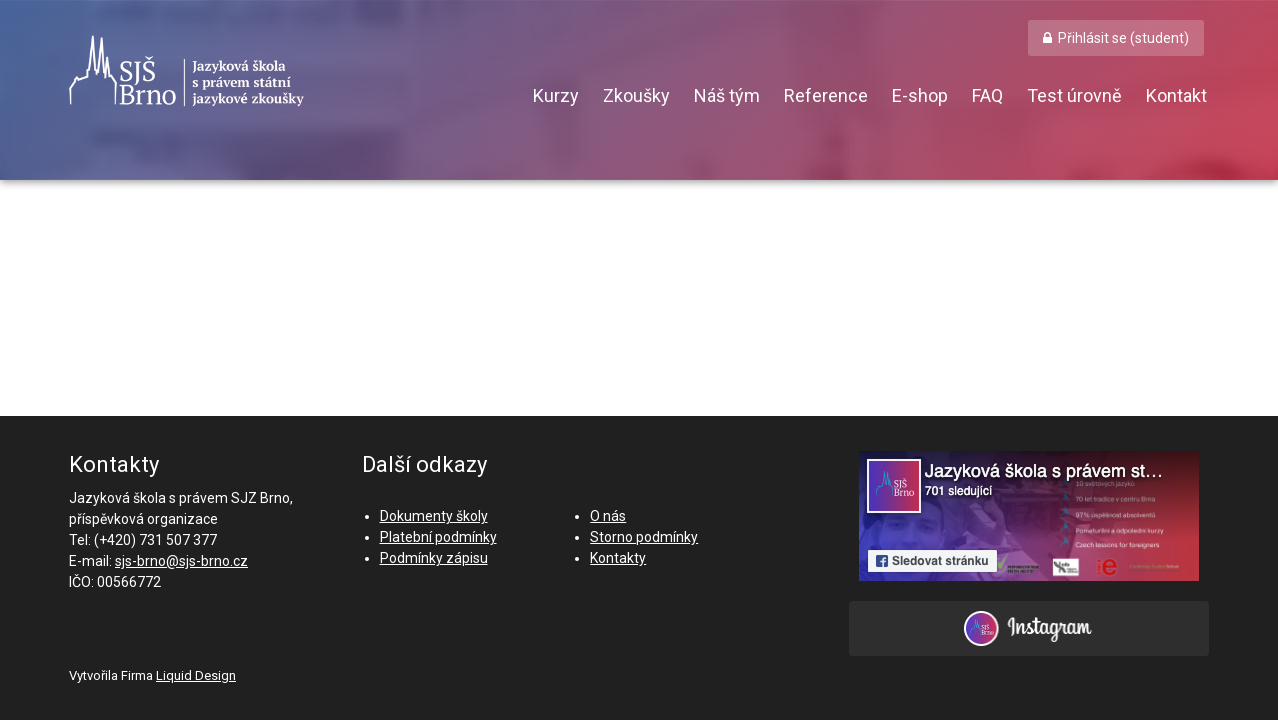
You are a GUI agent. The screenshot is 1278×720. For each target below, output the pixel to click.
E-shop (920, 95)
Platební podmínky (438, 537)
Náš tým (727, 95)
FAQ (987, 95)
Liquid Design (196, 675)
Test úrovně (1074, 95)
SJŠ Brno (279, 71)
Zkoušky (636, 95)
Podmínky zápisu (434, 558)
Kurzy (556, 95)
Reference (826, 95)
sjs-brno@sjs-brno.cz (181, 561)
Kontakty (618, 558)
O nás (608, 516)
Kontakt (1176, 95)
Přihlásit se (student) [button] (1123, 38)
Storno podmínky (644, 537)
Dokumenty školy (434, 516)
